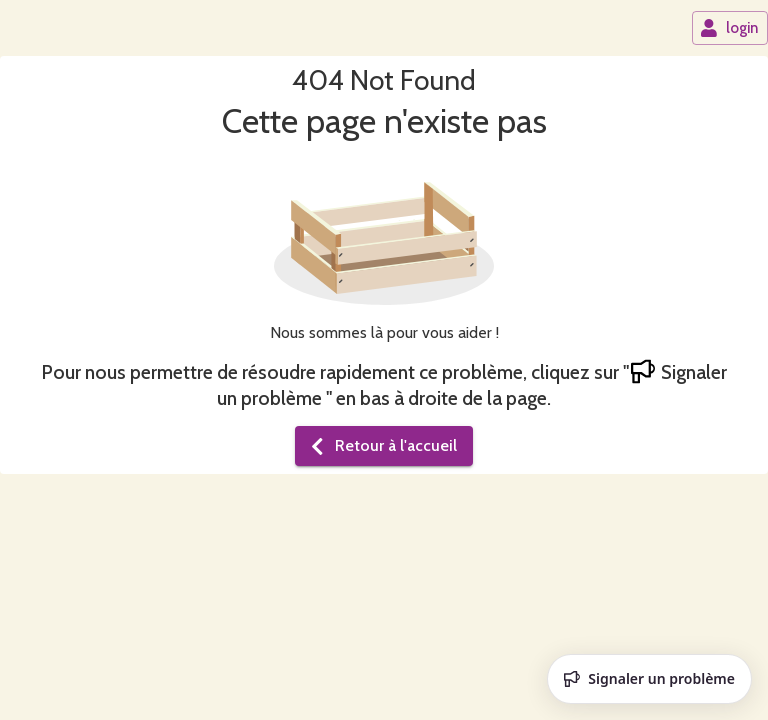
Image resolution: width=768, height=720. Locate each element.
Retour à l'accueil (382, 446)
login (729, 28)
